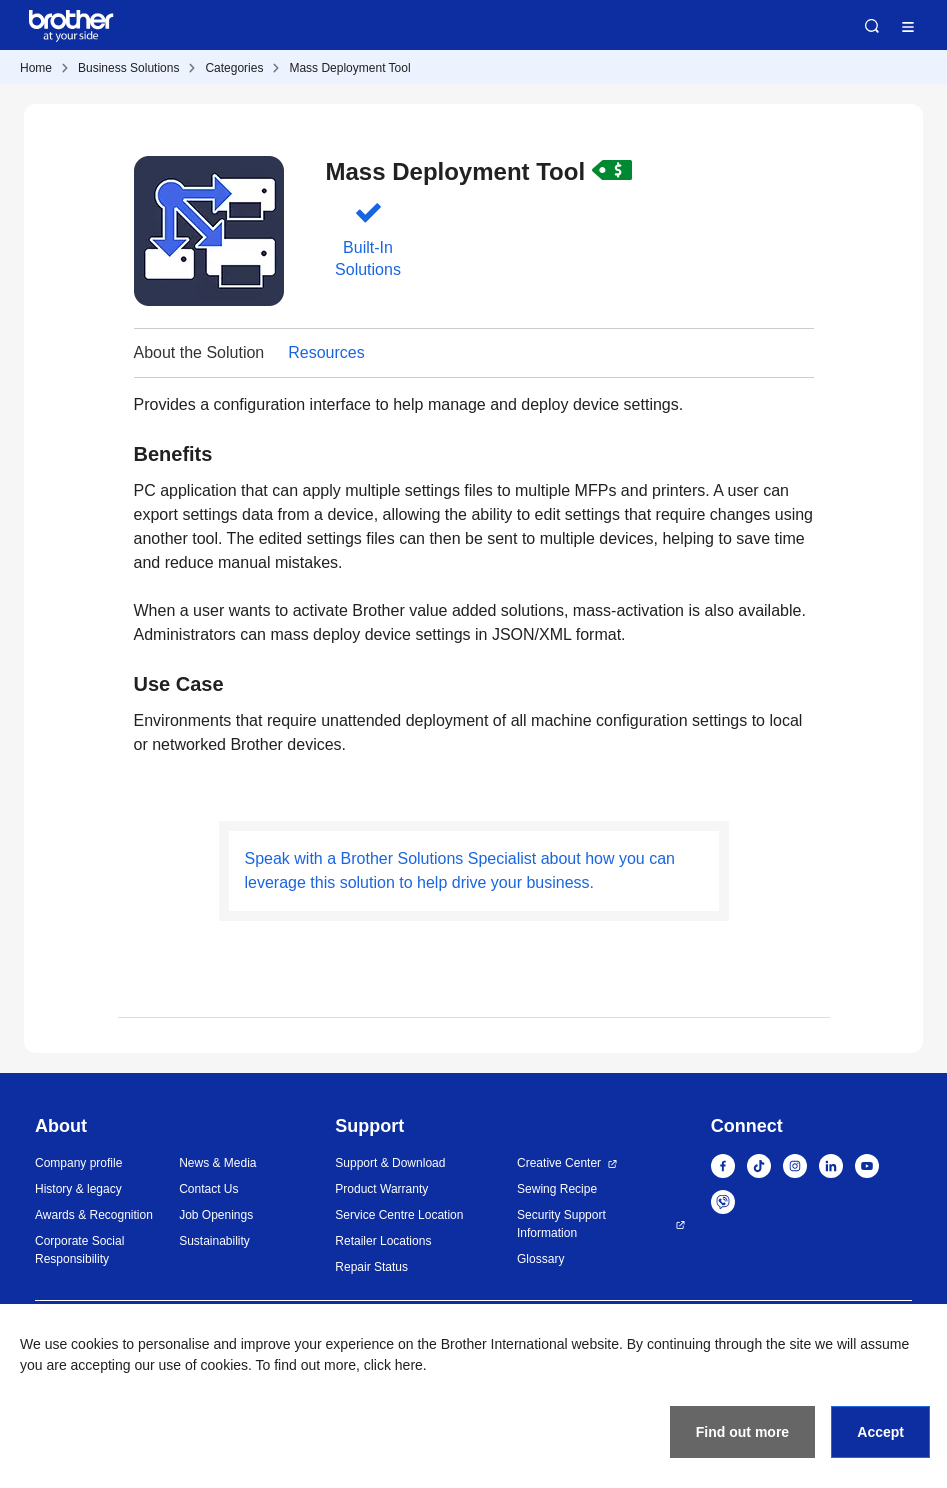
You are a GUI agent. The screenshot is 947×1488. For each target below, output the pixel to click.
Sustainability (214, 1241)
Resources (326, 352)
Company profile (78, 1163)
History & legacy (78, 1189)
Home (36, 68)
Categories (234, 68)
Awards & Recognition (94, 1215)
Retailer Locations (383, 1241)
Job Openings (216, 1215)
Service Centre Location (399, 1215)
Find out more (742, 1432)
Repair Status (371, 1267)
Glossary (540, 1259)
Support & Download (390, 1163)
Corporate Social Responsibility (79, 1250)
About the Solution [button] (199, 352)
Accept (880, 1432)
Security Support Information (561, 1224)
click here (393, 1365)
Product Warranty (381, 1189)
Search (872, 26)
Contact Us (208, 1189)
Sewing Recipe (557, 1189)
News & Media (217, 1163)
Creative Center (559, 1163)
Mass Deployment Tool (349, 68)
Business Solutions (128, 68)
